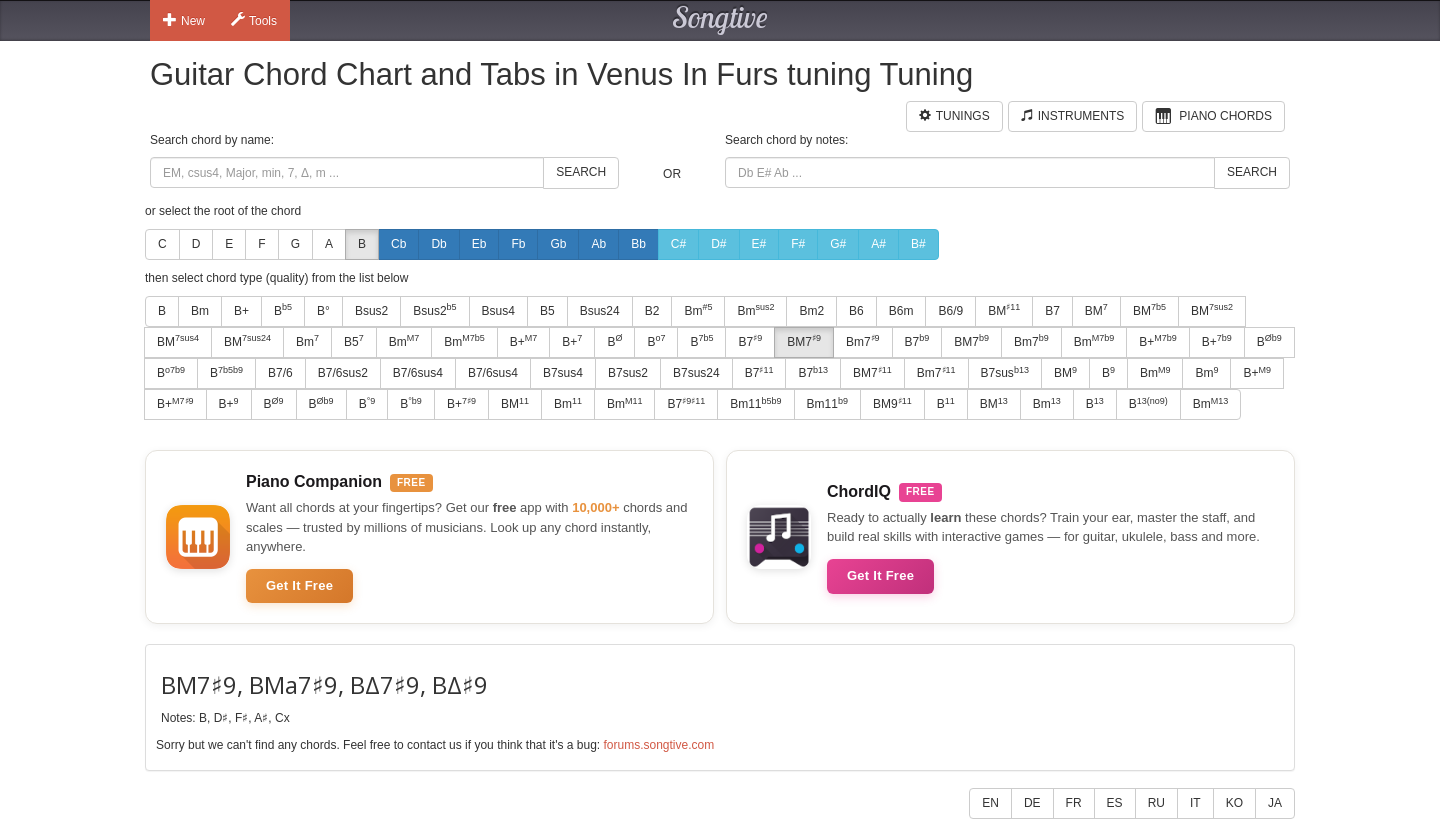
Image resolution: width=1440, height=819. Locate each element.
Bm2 (811, 311)
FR (1074, 803)
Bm (200, 311)
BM (1004, 310)
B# (918, 244)
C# (678, 244)
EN (990, 803)
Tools (254, 20)
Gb (558, 244)
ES (1115, 803)
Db (438, 244)
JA (1275, 803)
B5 (547, 311)
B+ (241, 311)
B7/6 (280, 373)
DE (1032, 803)
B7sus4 (563, 373)
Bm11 (755, 404)
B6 (856, 311)
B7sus (1005, 373)
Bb (638, 244)
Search (581, 172)
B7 (1052, 311)
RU (1156, 803)
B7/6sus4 (418, 373)
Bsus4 (498, 311)
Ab (598, 244)
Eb (479, 244)
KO (1234, 803)
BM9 (892, 404)
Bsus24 (600, 311)
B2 (652, 311)
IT (1195, 803)
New (184, 20)
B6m (901, 311)
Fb (518, 244)
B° (323, 311)
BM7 (804, 341)
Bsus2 (371, 311)
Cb (398, 244)
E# (759, 244)
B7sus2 (628, 373)
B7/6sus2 (343, 373)
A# (878, 244)
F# (798, 244)
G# (838, 244)
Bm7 (863, 341)
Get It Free (299, 585)
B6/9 (950, 311)
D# (718, 244)
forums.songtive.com (658, 745)
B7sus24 (696, 373)
